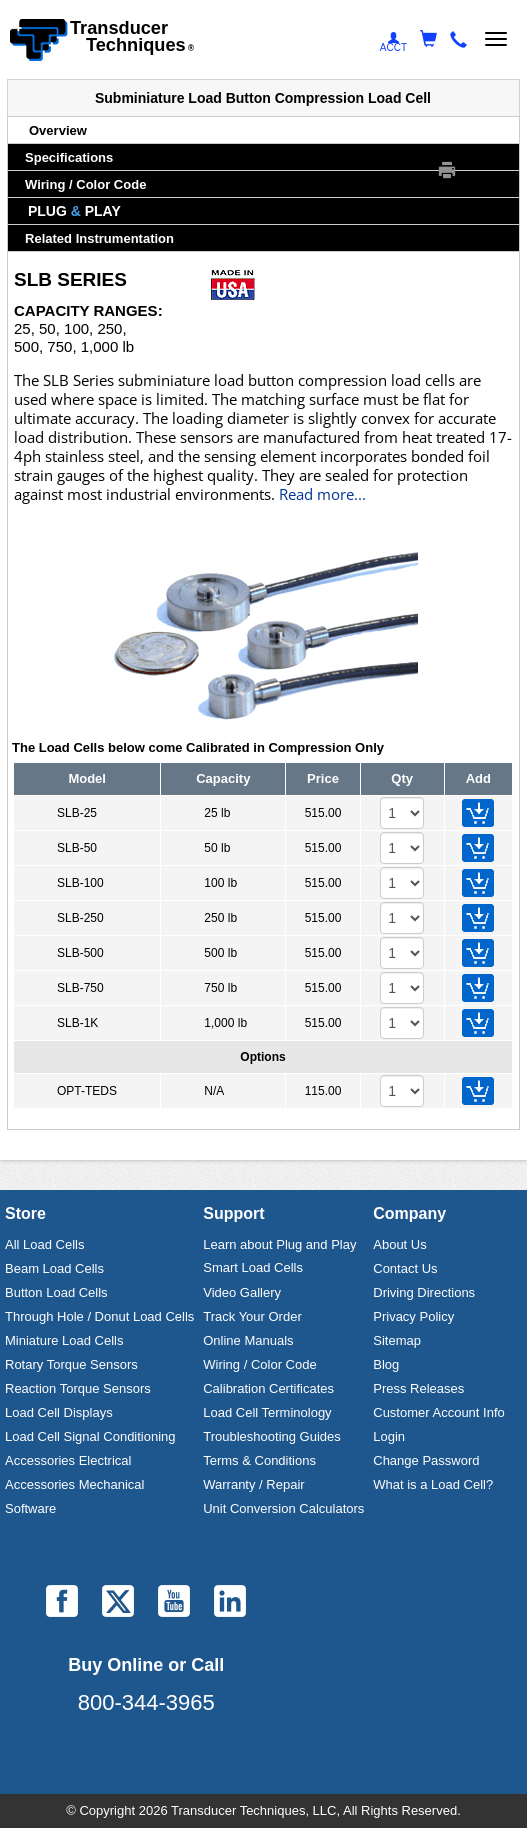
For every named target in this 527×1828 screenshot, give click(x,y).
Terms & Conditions (259, 1460)
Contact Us (405, 1268)
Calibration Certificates (268, 1388)
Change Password (426, 1460)
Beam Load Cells (54, 1268)
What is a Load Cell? (433, 1484)
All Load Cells (45, 1244)
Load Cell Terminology (267, 1412)
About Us (399, 1244)
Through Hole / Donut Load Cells (99, 1316)
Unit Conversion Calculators (283, 1508)
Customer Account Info (439, 1412)
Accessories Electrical (68, 1460)
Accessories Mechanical (74, 1484)
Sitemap (397, 1340)
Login (389, 1436)
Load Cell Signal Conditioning (90, 1436)
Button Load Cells (56, 1292)
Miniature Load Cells (64, 1340)
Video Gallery (242, 1292)
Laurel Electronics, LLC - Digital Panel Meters (146, 1771)
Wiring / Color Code (259, 1364)
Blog (386, 1364)
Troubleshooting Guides (272, 1436)
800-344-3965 (146, 1702)
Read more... (322, 494)
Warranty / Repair (253, 1484)
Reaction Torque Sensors (78, 1388)
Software (30, 1508)
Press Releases (418, 1388)
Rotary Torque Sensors (71, 1364)
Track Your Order (252, 1316)
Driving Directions (424, 1292)
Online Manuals (248, 1340)
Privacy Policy (413, 1316)
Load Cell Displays (59, 1412)
